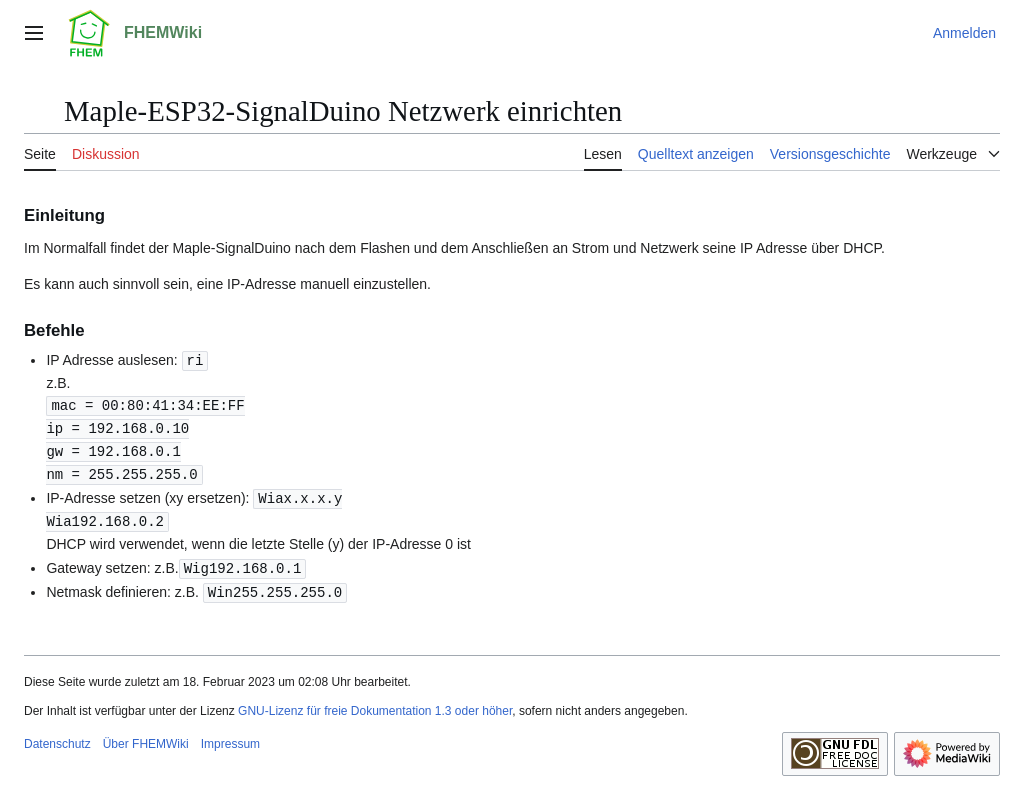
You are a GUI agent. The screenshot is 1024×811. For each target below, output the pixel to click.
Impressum (230, 735)
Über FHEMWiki (146, 735)
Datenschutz (57, 735)
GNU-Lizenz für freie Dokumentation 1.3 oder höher (375, 702)
